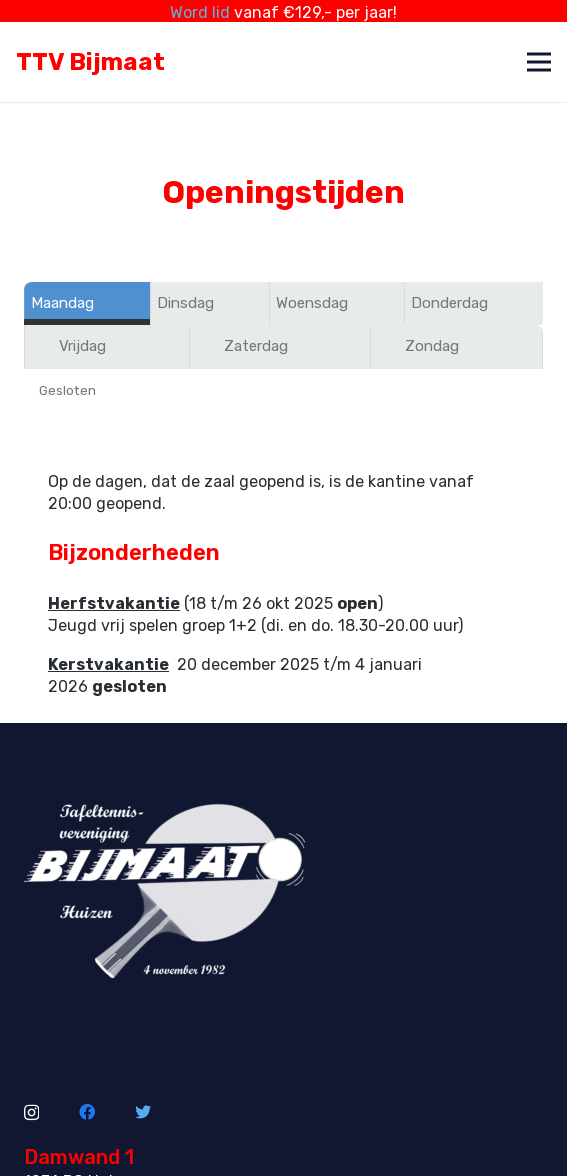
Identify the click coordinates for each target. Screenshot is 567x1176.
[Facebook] (87, 1104)
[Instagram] (31, 1105)
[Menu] (539, 54)
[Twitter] (143, 1104)
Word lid (200, 12)
